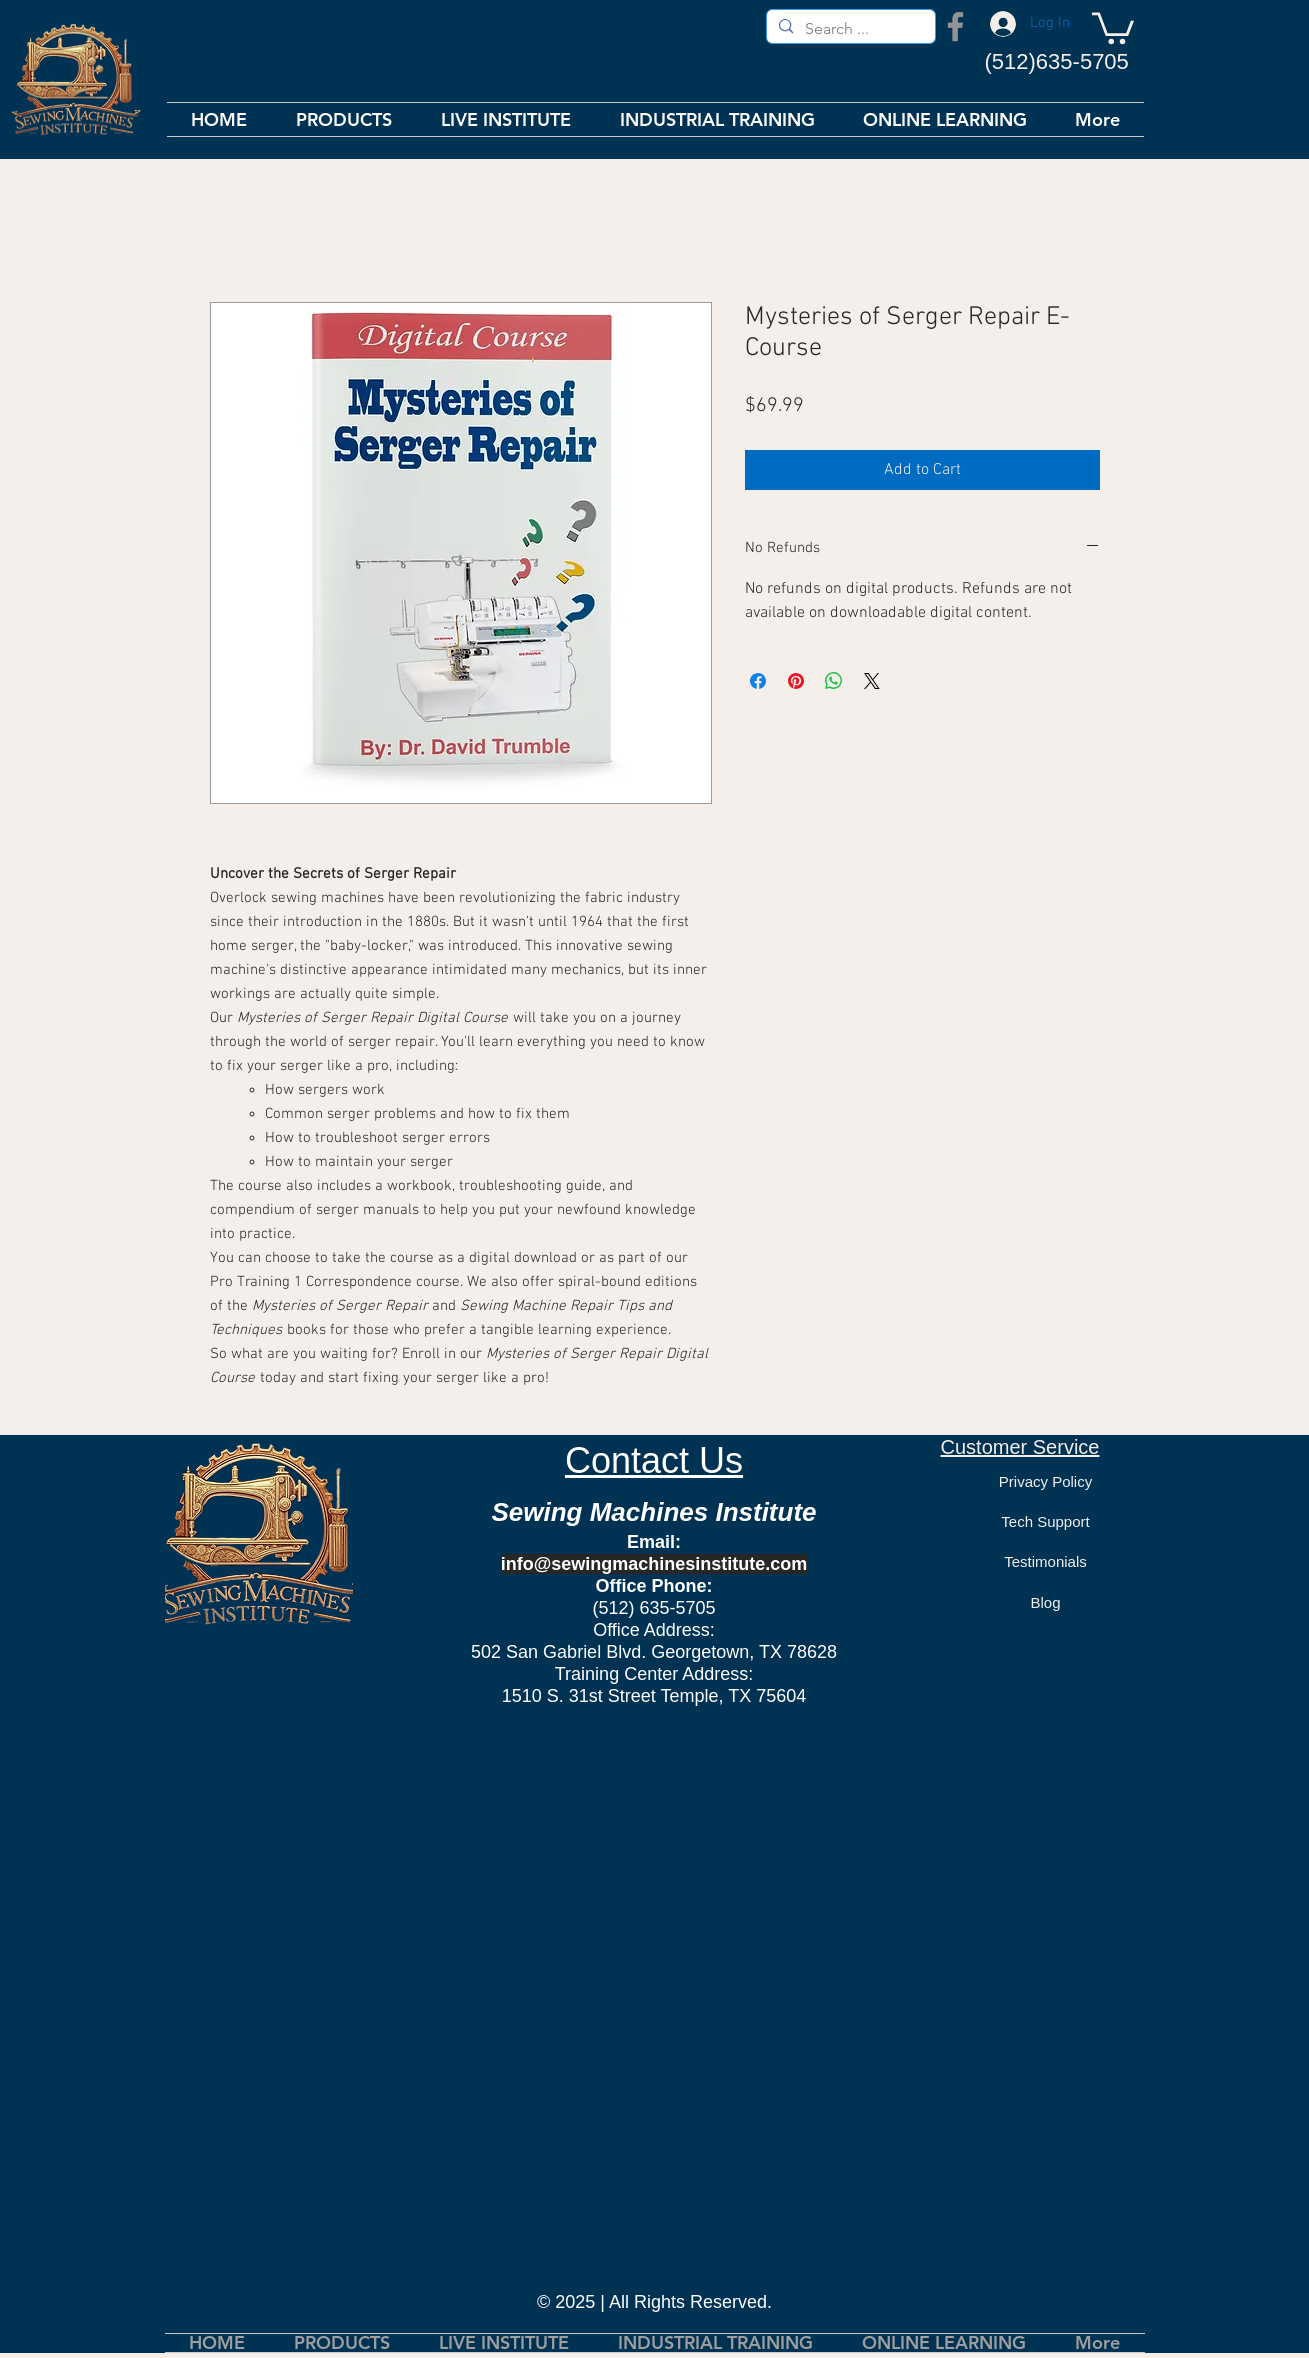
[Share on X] (872, 681)
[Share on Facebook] (758, 681)
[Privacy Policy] (1046, 1481)
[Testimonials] (1046, 1561)
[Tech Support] (1046, 1521)
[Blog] (1046, 1602)
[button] (1113, 26)
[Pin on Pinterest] (796, 681)
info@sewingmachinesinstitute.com (654, 1564)
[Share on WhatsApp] (834, 681)
